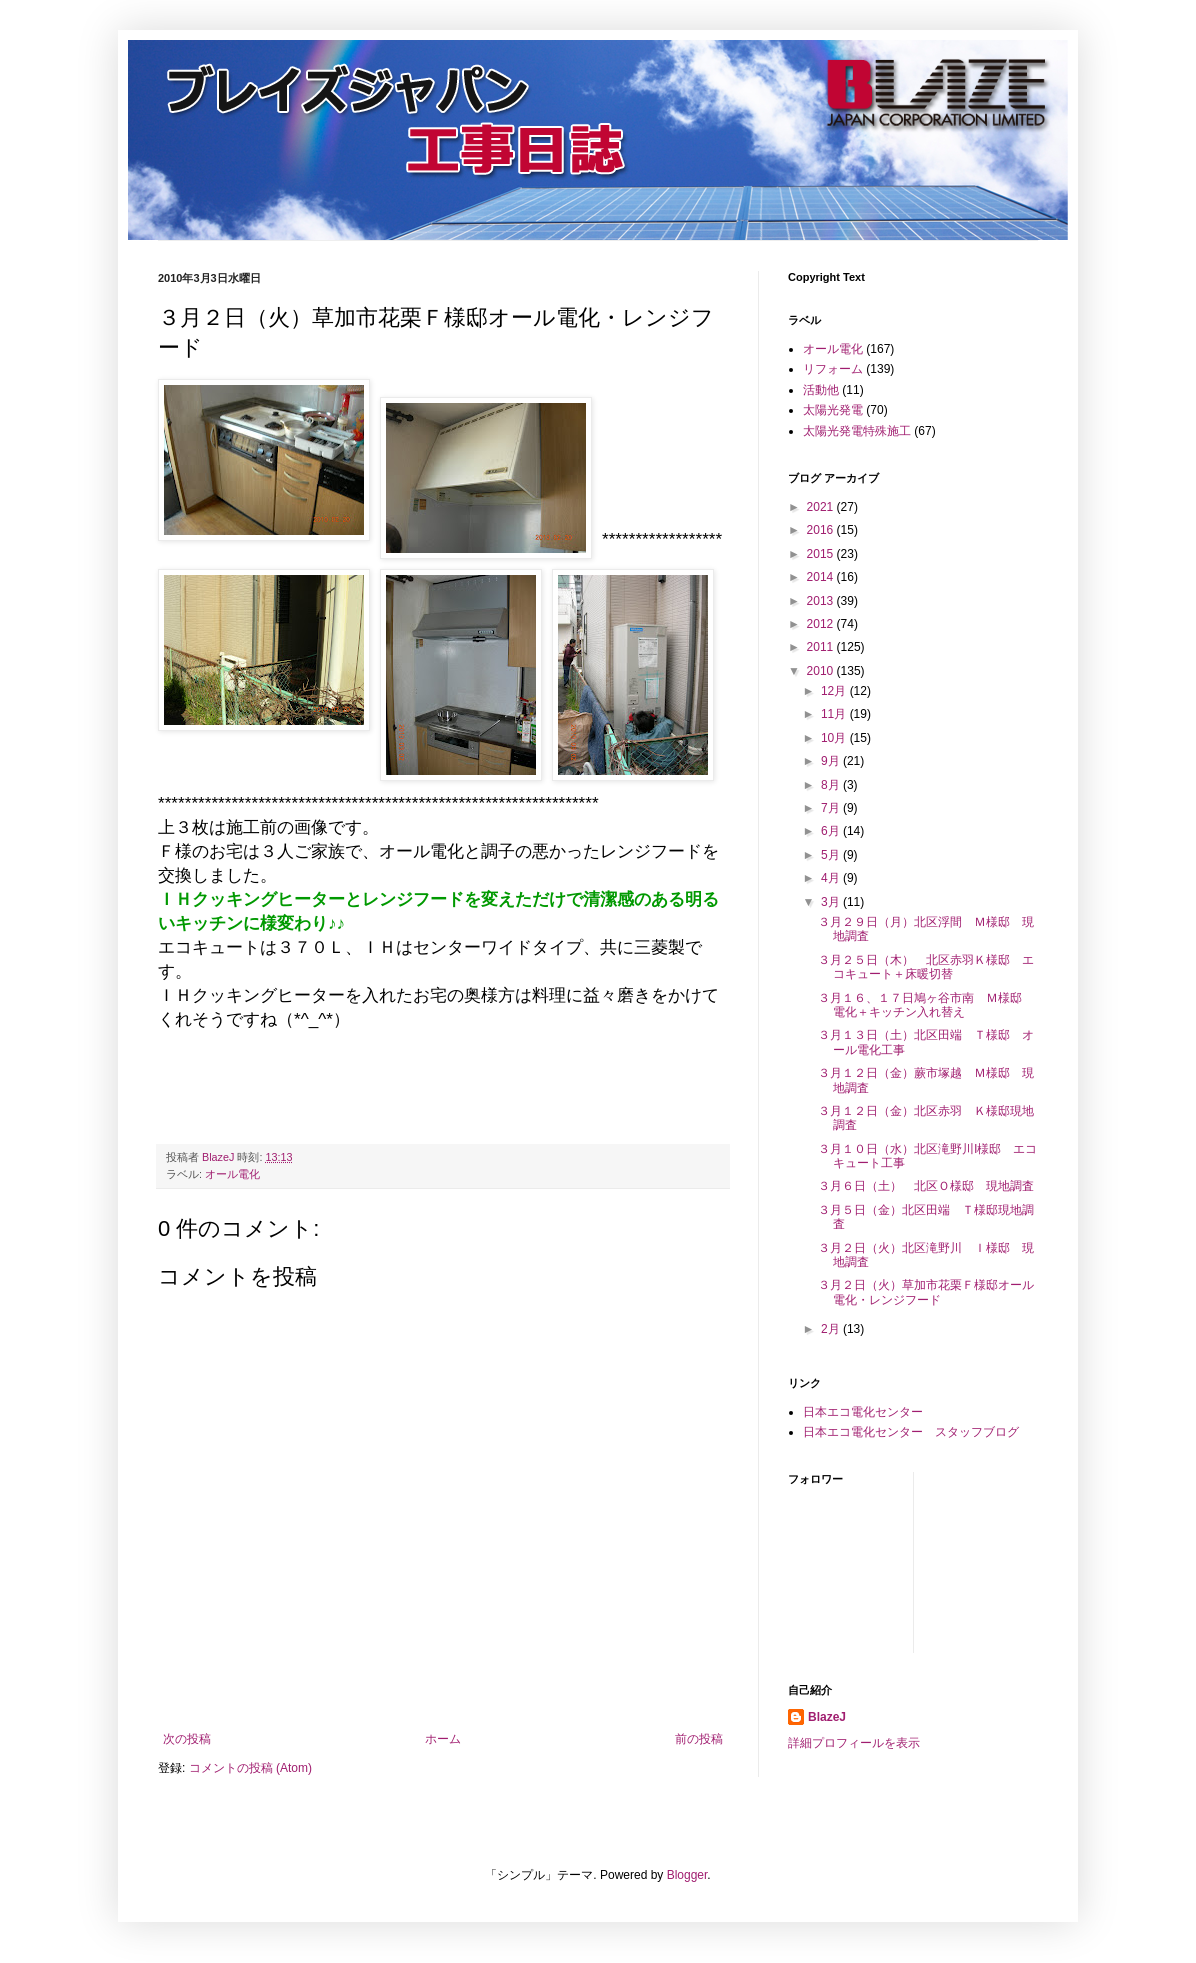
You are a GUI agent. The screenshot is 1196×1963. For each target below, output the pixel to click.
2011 (822, 647)
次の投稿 (187, 1739)
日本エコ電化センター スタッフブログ (911, 1432)
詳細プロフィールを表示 (854, 1743)
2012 (822, 624)
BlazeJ (827, 1717)
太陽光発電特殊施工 (857, 431)
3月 (832, 902)
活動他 (821, 390)
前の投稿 (699, 1739)
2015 (822, 554)
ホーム (443, 1739)
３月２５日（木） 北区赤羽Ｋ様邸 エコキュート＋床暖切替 (926, 967)
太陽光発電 (833, 410)
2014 (822, 577)
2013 (822, 601)
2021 (822, 507)
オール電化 (232, 1174)
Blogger (687, 1875)
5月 (832, 855)
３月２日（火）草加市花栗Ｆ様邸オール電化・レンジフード (926, 1292)
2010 (822, 671)
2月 (832, 1329)
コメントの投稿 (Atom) (250, 1768)
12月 (835, 691)
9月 (832, 761)
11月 (835, 714)
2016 (822, 530)
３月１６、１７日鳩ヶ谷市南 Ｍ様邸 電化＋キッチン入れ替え (926, 1005)
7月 (832, 808)
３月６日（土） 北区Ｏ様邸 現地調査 (926, 1186)
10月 (835, 738)
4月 (832, 878)
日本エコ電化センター (863, 1412)
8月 (832, 785)
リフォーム (833, 369)
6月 (832, 831)
